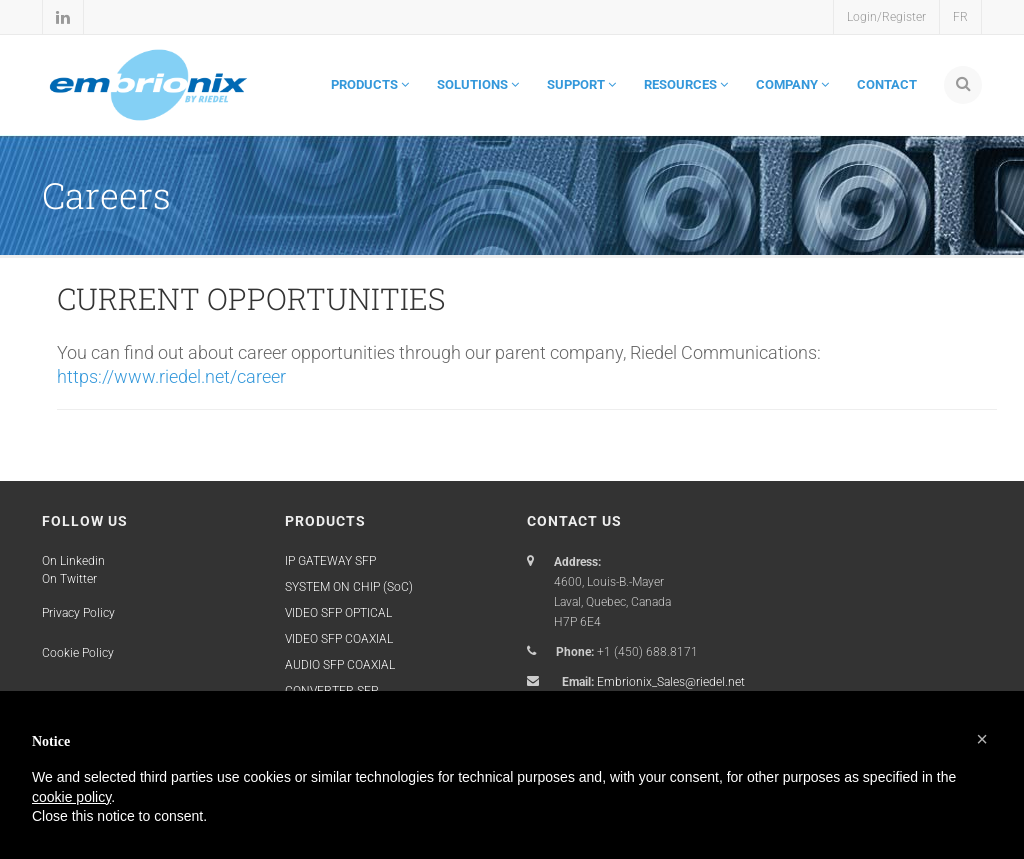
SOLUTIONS (478, 84)
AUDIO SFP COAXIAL (340, 665)
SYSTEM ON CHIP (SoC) (349, 587)
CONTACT (887, 84)
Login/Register (886, 17)
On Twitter (69, 579)
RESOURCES (686, 84)
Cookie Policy (78, 653)
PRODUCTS (370, 84)
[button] (982, 739)
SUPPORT (581, 84)
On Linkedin (73, 561)
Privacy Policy (78, 613)
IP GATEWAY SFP (330, 561)
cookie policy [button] (71, 797)
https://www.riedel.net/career (171, 376)
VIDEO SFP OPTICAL (338, 613)
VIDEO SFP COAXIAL (339, 639)
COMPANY (792, 84)
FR (960, 17)
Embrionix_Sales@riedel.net (671, 682)
